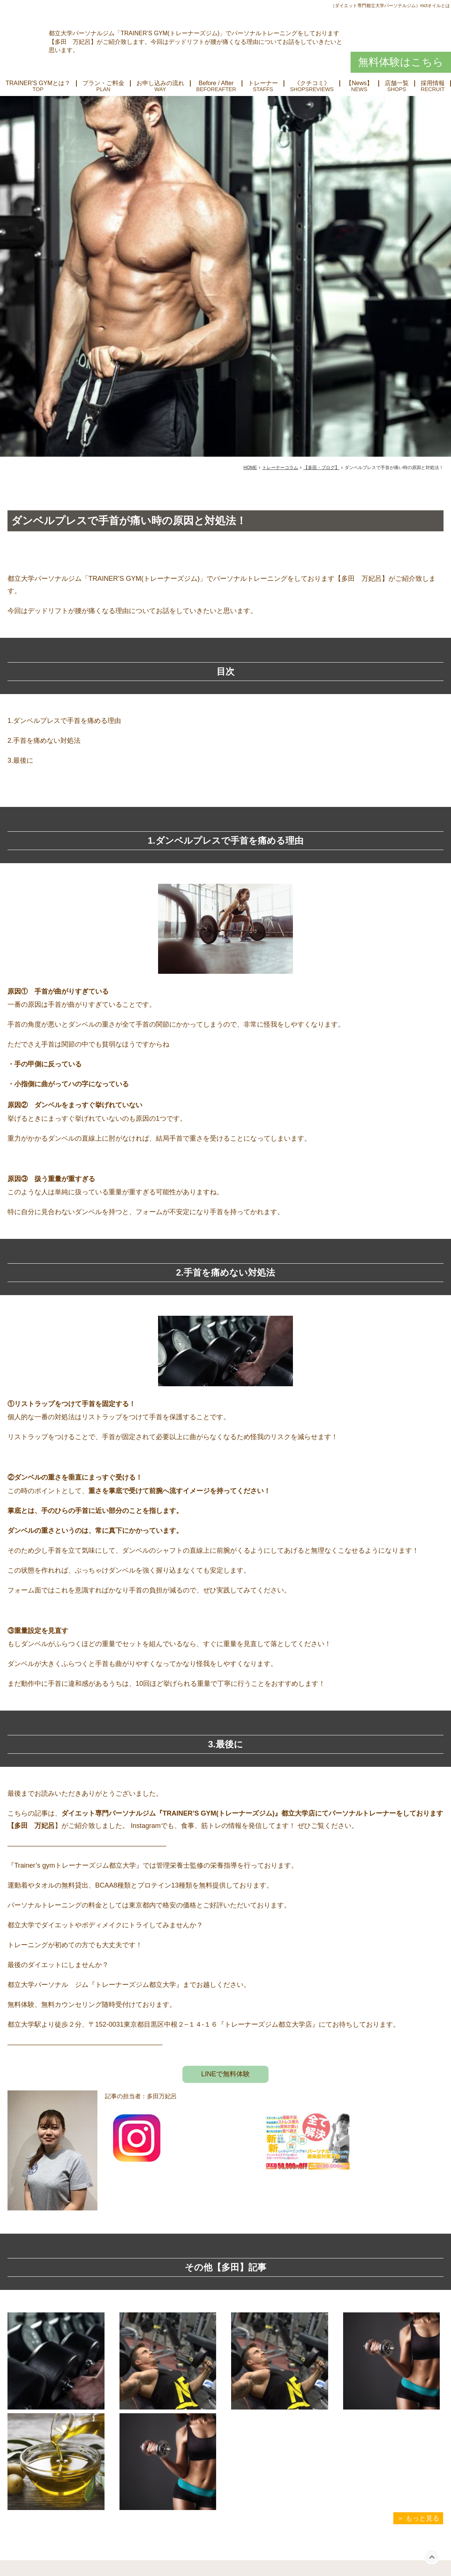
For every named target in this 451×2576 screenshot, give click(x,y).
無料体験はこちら (401, 62)
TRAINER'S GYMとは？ (38, 83)
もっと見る (422, 2518)
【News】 (359, 83)
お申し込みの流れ (160, 83)
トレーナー (263, 83)
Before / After (216, 83)
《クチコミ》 (312, 83)
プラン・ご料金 (103, 83)
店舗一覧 (397, 83)
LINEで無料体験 (225, 2074)
